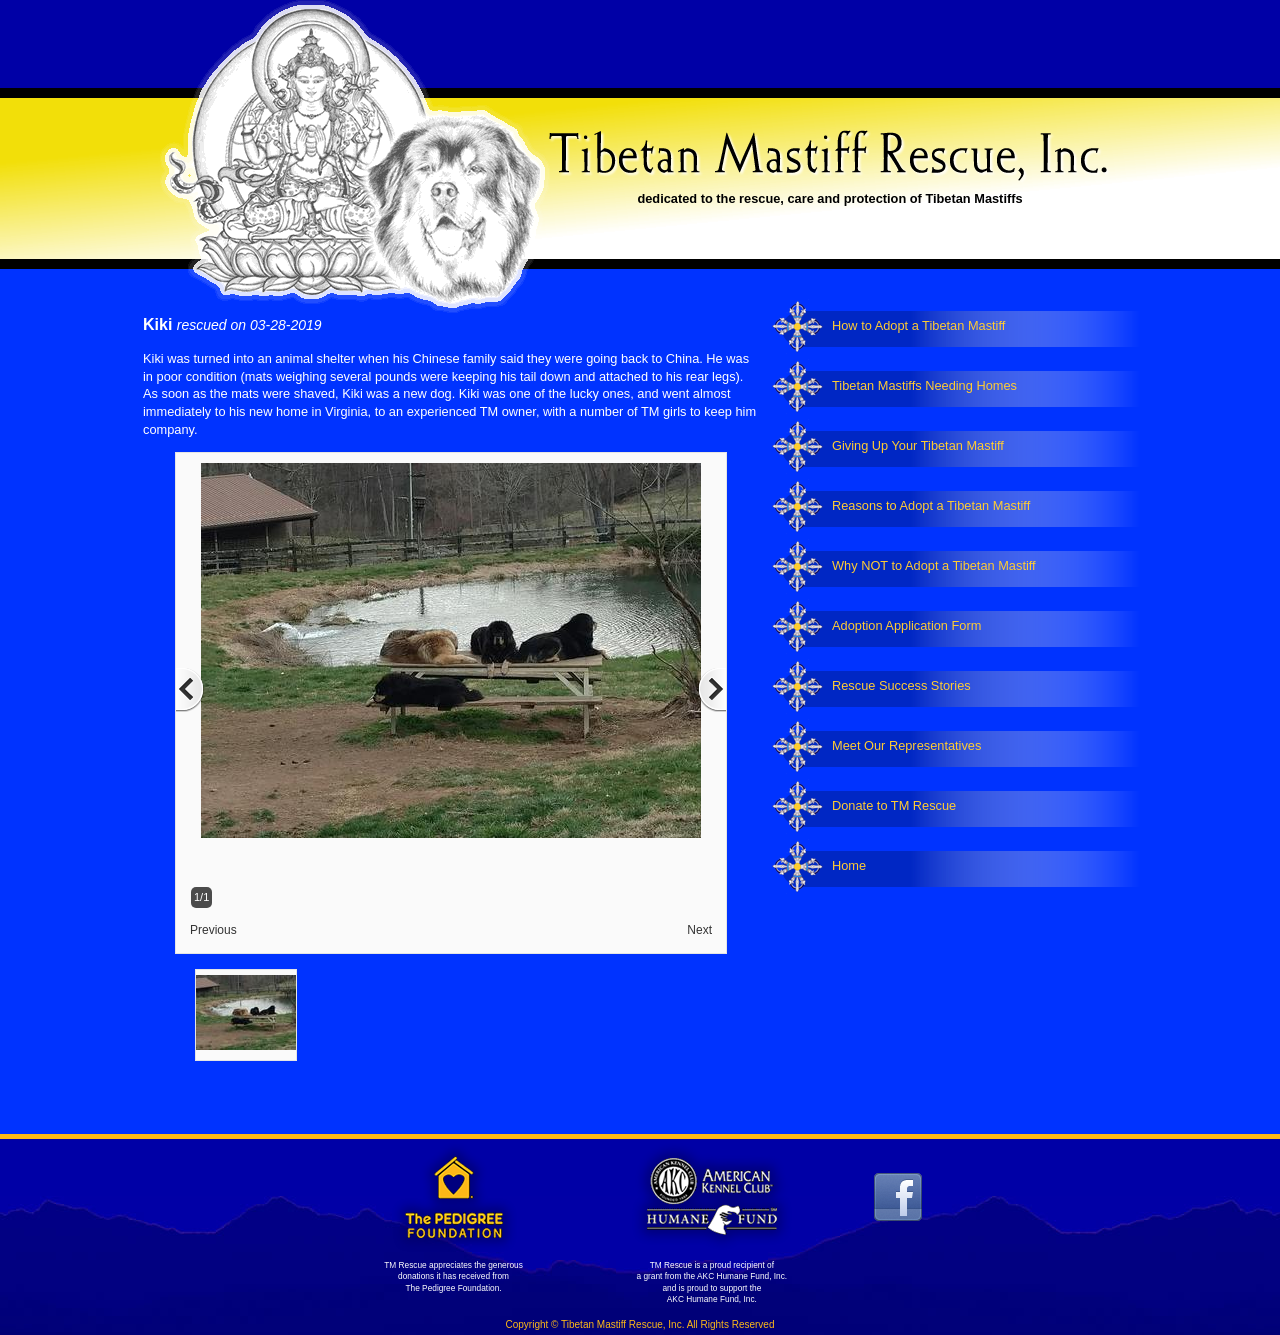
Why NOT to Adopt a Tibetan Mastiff (934, 565)
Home (849, 865)
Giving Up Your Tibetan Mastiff (918, 445)
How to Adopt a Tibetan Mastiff (918, 325)
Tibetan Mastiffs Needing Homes (924, 385)
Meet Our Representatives (906, 745)
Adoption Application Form (906, 625)
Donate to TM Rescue (894, 805)
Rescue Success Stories (901, 685)
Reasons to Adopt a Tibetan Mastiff (931, 505)
